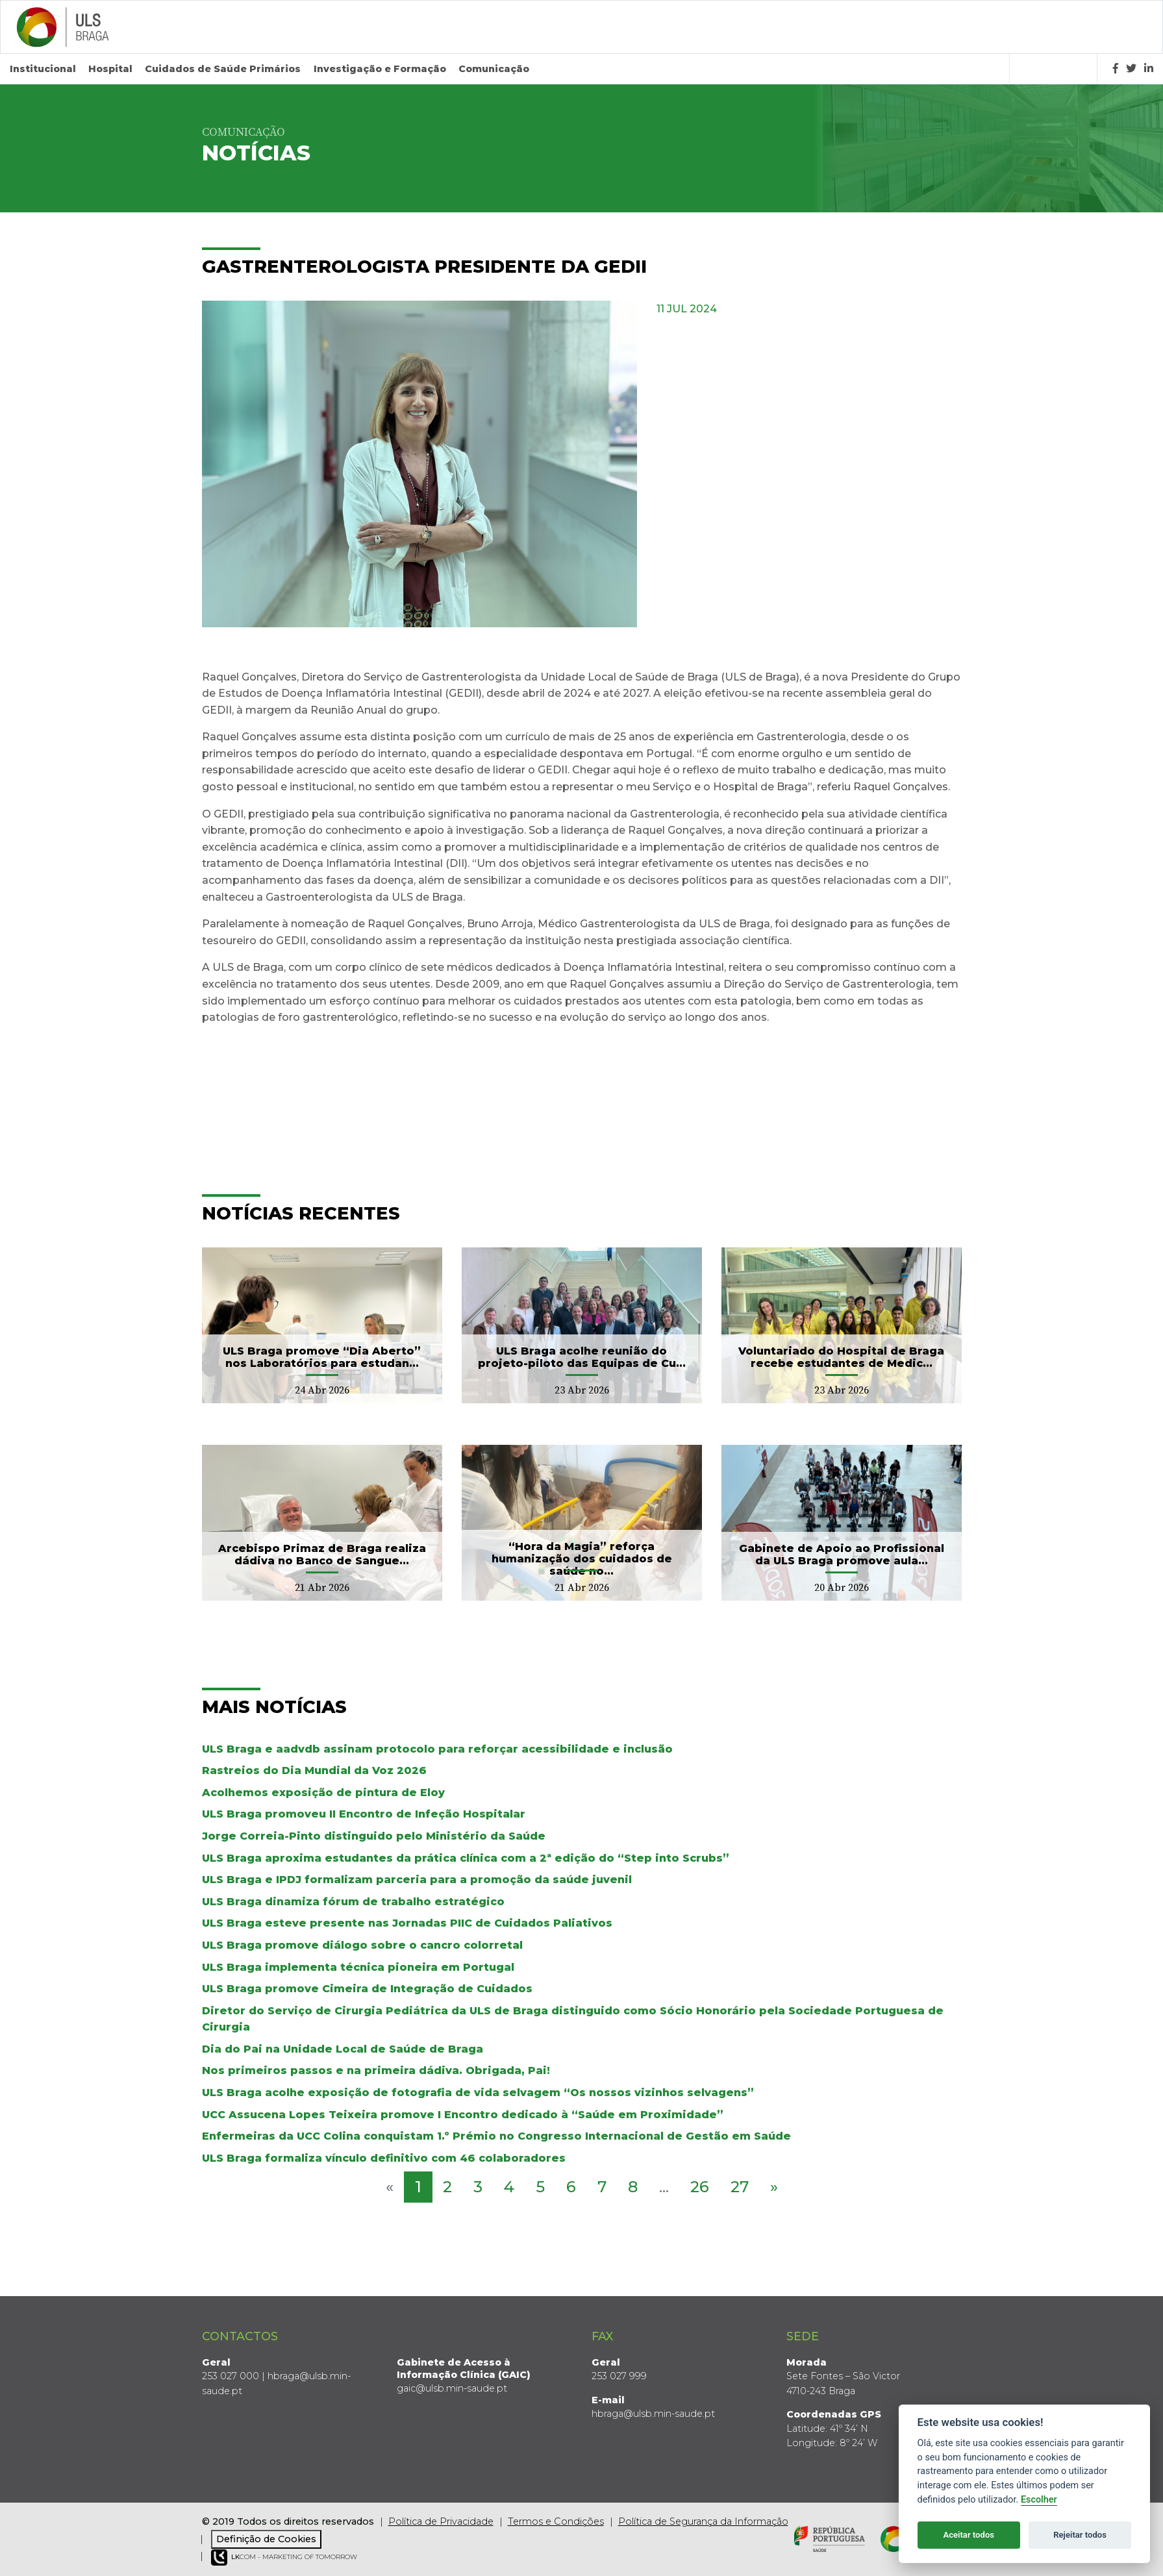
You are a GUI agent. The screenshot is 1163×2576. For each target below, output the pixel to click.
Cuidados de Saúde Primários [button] (223, 69)
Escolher (1039, 2499)
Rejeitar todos (1080, 2535)
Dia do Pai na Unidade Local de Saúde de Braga (342, 2049)
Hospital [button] (110, 69)
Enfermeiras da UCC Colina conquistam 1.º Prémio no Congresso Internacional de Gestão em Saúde (496, 2136)
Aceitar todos (968, 2535)
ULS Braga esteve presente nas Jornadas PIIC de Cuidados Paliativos (407, 1923)
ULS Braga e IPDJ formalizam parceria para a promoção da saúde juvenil (417, 1879)
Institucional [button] (43, 69)
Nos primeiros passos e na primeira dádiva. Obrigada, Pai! (376, 2070)
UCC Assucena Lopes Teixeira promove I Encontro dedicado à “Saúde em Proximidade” (462, 2114)
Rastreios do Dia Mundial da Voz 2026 (314, 1770)
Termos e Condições (556, 2521)
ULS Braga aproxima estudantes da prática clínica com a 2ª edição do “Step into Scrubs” (465, 1858)
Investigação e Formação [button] (380, 69)
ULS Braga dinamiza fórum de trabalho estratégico (353, 1901)
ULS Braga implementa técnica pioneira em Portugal (358, 1967)
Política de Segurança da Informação (703, 2521)
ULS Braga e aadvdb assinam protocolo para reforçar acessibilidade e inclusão (437, 1749)
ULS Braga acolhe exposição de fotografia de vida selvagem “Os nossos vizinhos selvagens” (478, 2092)
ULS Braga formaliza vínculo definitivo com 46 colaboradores (384, 2158)
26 (699, 2186)
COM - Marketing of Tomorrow (284, 2557)
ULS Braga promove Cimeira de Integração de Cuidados (367, 1988)
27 (740, 2186)
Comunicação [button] (493, 69)
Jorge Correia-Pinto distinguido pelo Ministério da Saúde (373, 1836)
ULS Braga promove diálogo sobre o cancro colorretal (362, 1945)
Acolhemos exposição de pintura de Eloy (323, 1792)
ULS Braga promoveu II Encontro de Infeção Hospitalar (363, 1814)
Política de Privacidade (441, 2521)
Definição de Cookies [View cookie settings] (266, 2539)
